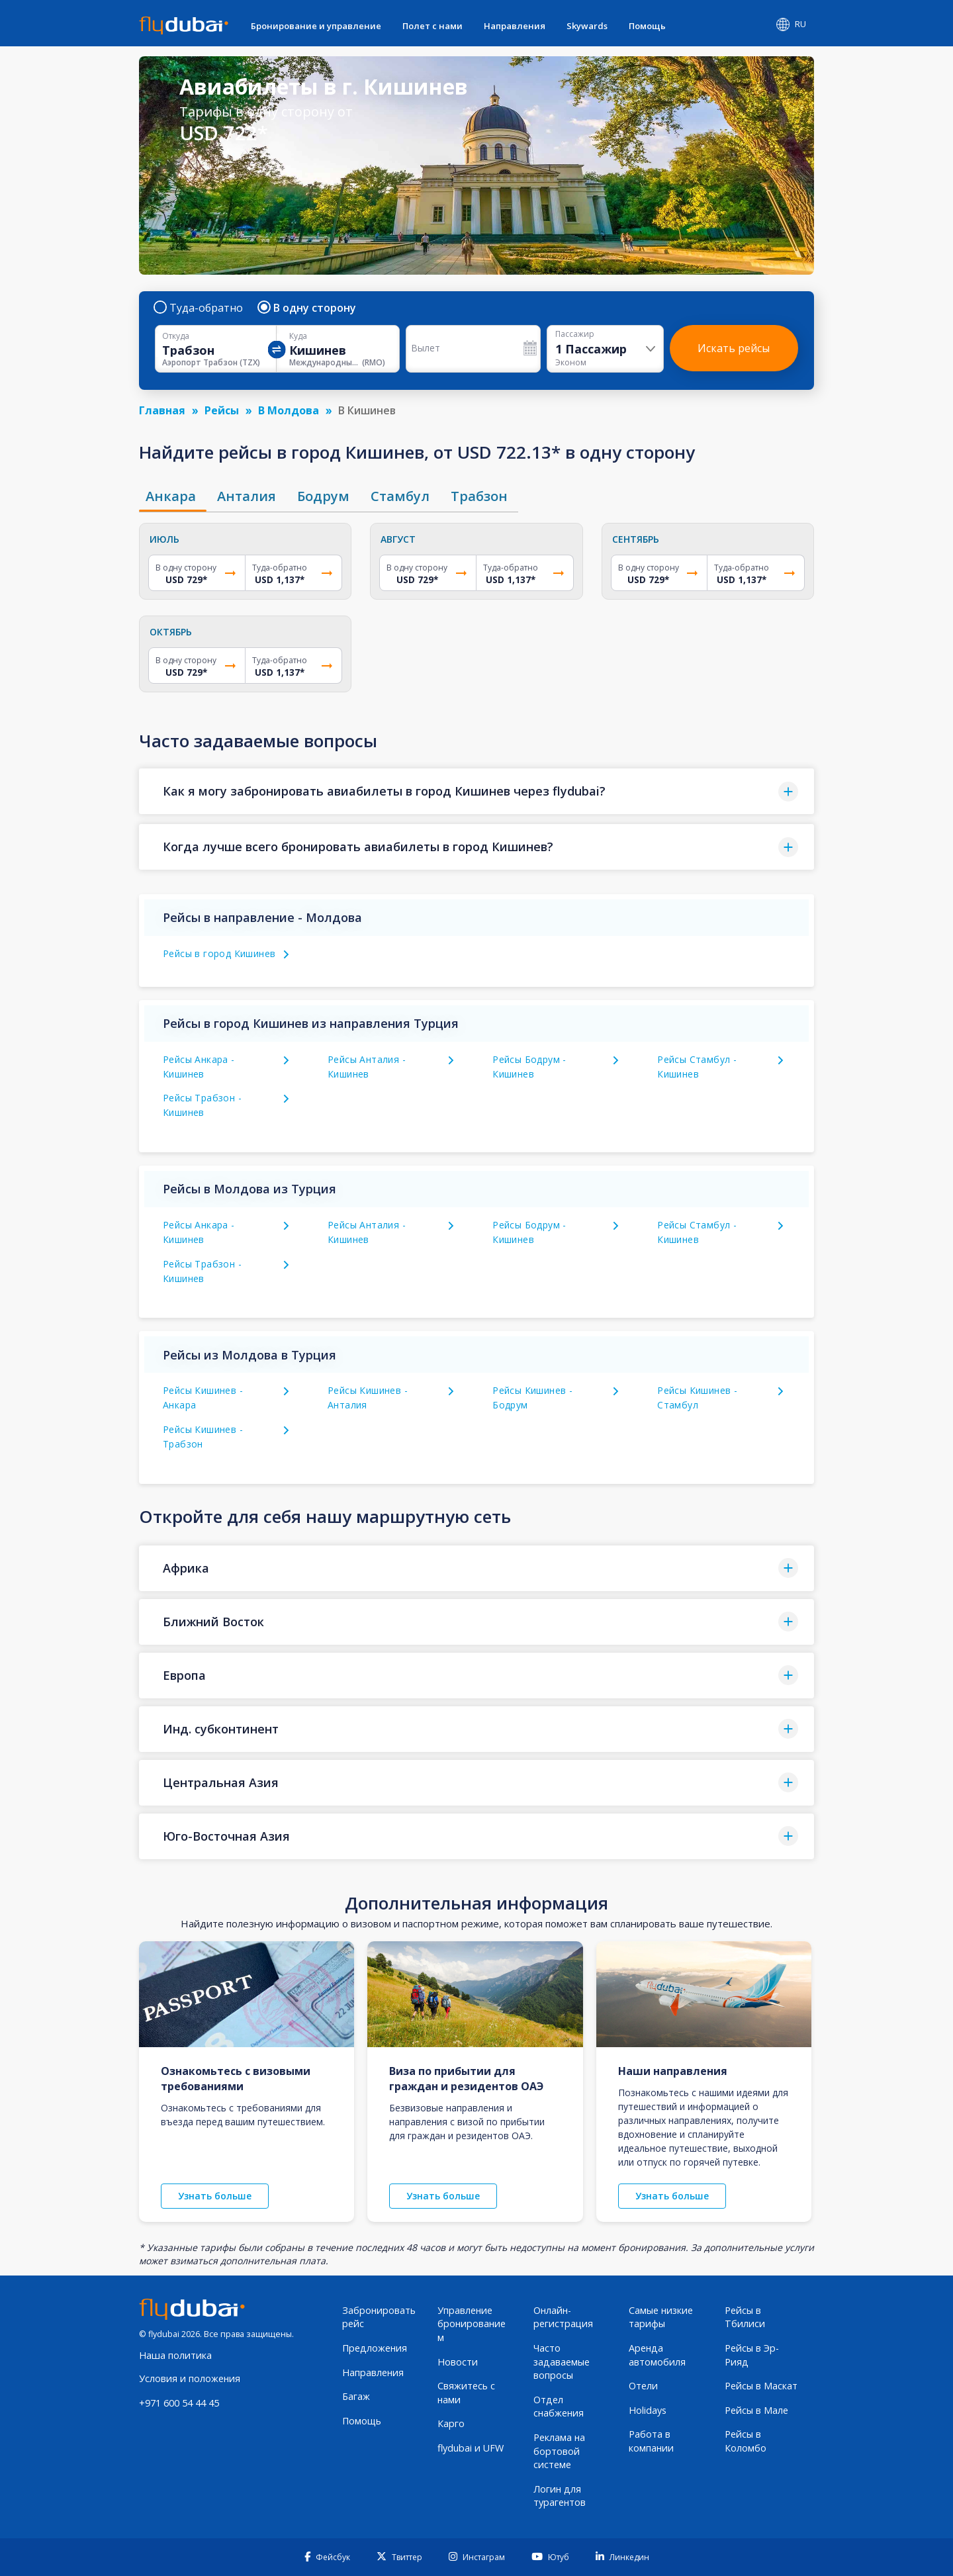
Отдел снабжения (558, 2406)
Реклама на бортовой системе (559, 2451)
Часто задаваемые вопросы (561, 2361)
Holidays (647, 2410)
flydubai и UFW (470, 2448)
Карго (451, 2423)
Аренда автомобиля (657, 2355)
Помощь (647, 26)
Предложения (374, 2348)
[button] (476, 791)
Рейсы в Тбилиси (745, 2317)
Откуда (175, 336)
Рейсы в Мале (756, 2410)
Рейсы (221, 410)
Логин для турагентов (559, 2496)
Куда (298, 336)
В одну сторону (307, 307)
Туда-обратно (199, 307)
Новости (457, 2362)
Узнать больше (214, 2195)
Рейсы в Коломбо (745, 2441)
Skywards (587, 26)
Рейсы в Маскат (761, 2385)
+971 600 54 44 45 (179, 2403)
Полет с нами (432, 26)
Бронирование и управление (316, 26)
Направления (514, 26)
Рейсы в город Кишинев (219, 953)
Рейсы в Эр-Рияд (752, 2355)
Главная (162, 410)
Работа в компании (651, 2441)
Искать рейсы (734, 348)
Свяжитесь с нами (466, 2392)
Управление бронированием (471, 2324)
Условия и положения (189, 2378)
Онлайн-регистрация (563, 2317)
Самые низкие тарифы (661, 2317)
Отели (643, 2385)
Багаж (356, 2396)
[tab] (172, 496)
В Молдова (288, 410)
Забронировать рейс (379, 2317)
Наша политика (175, 2355)
